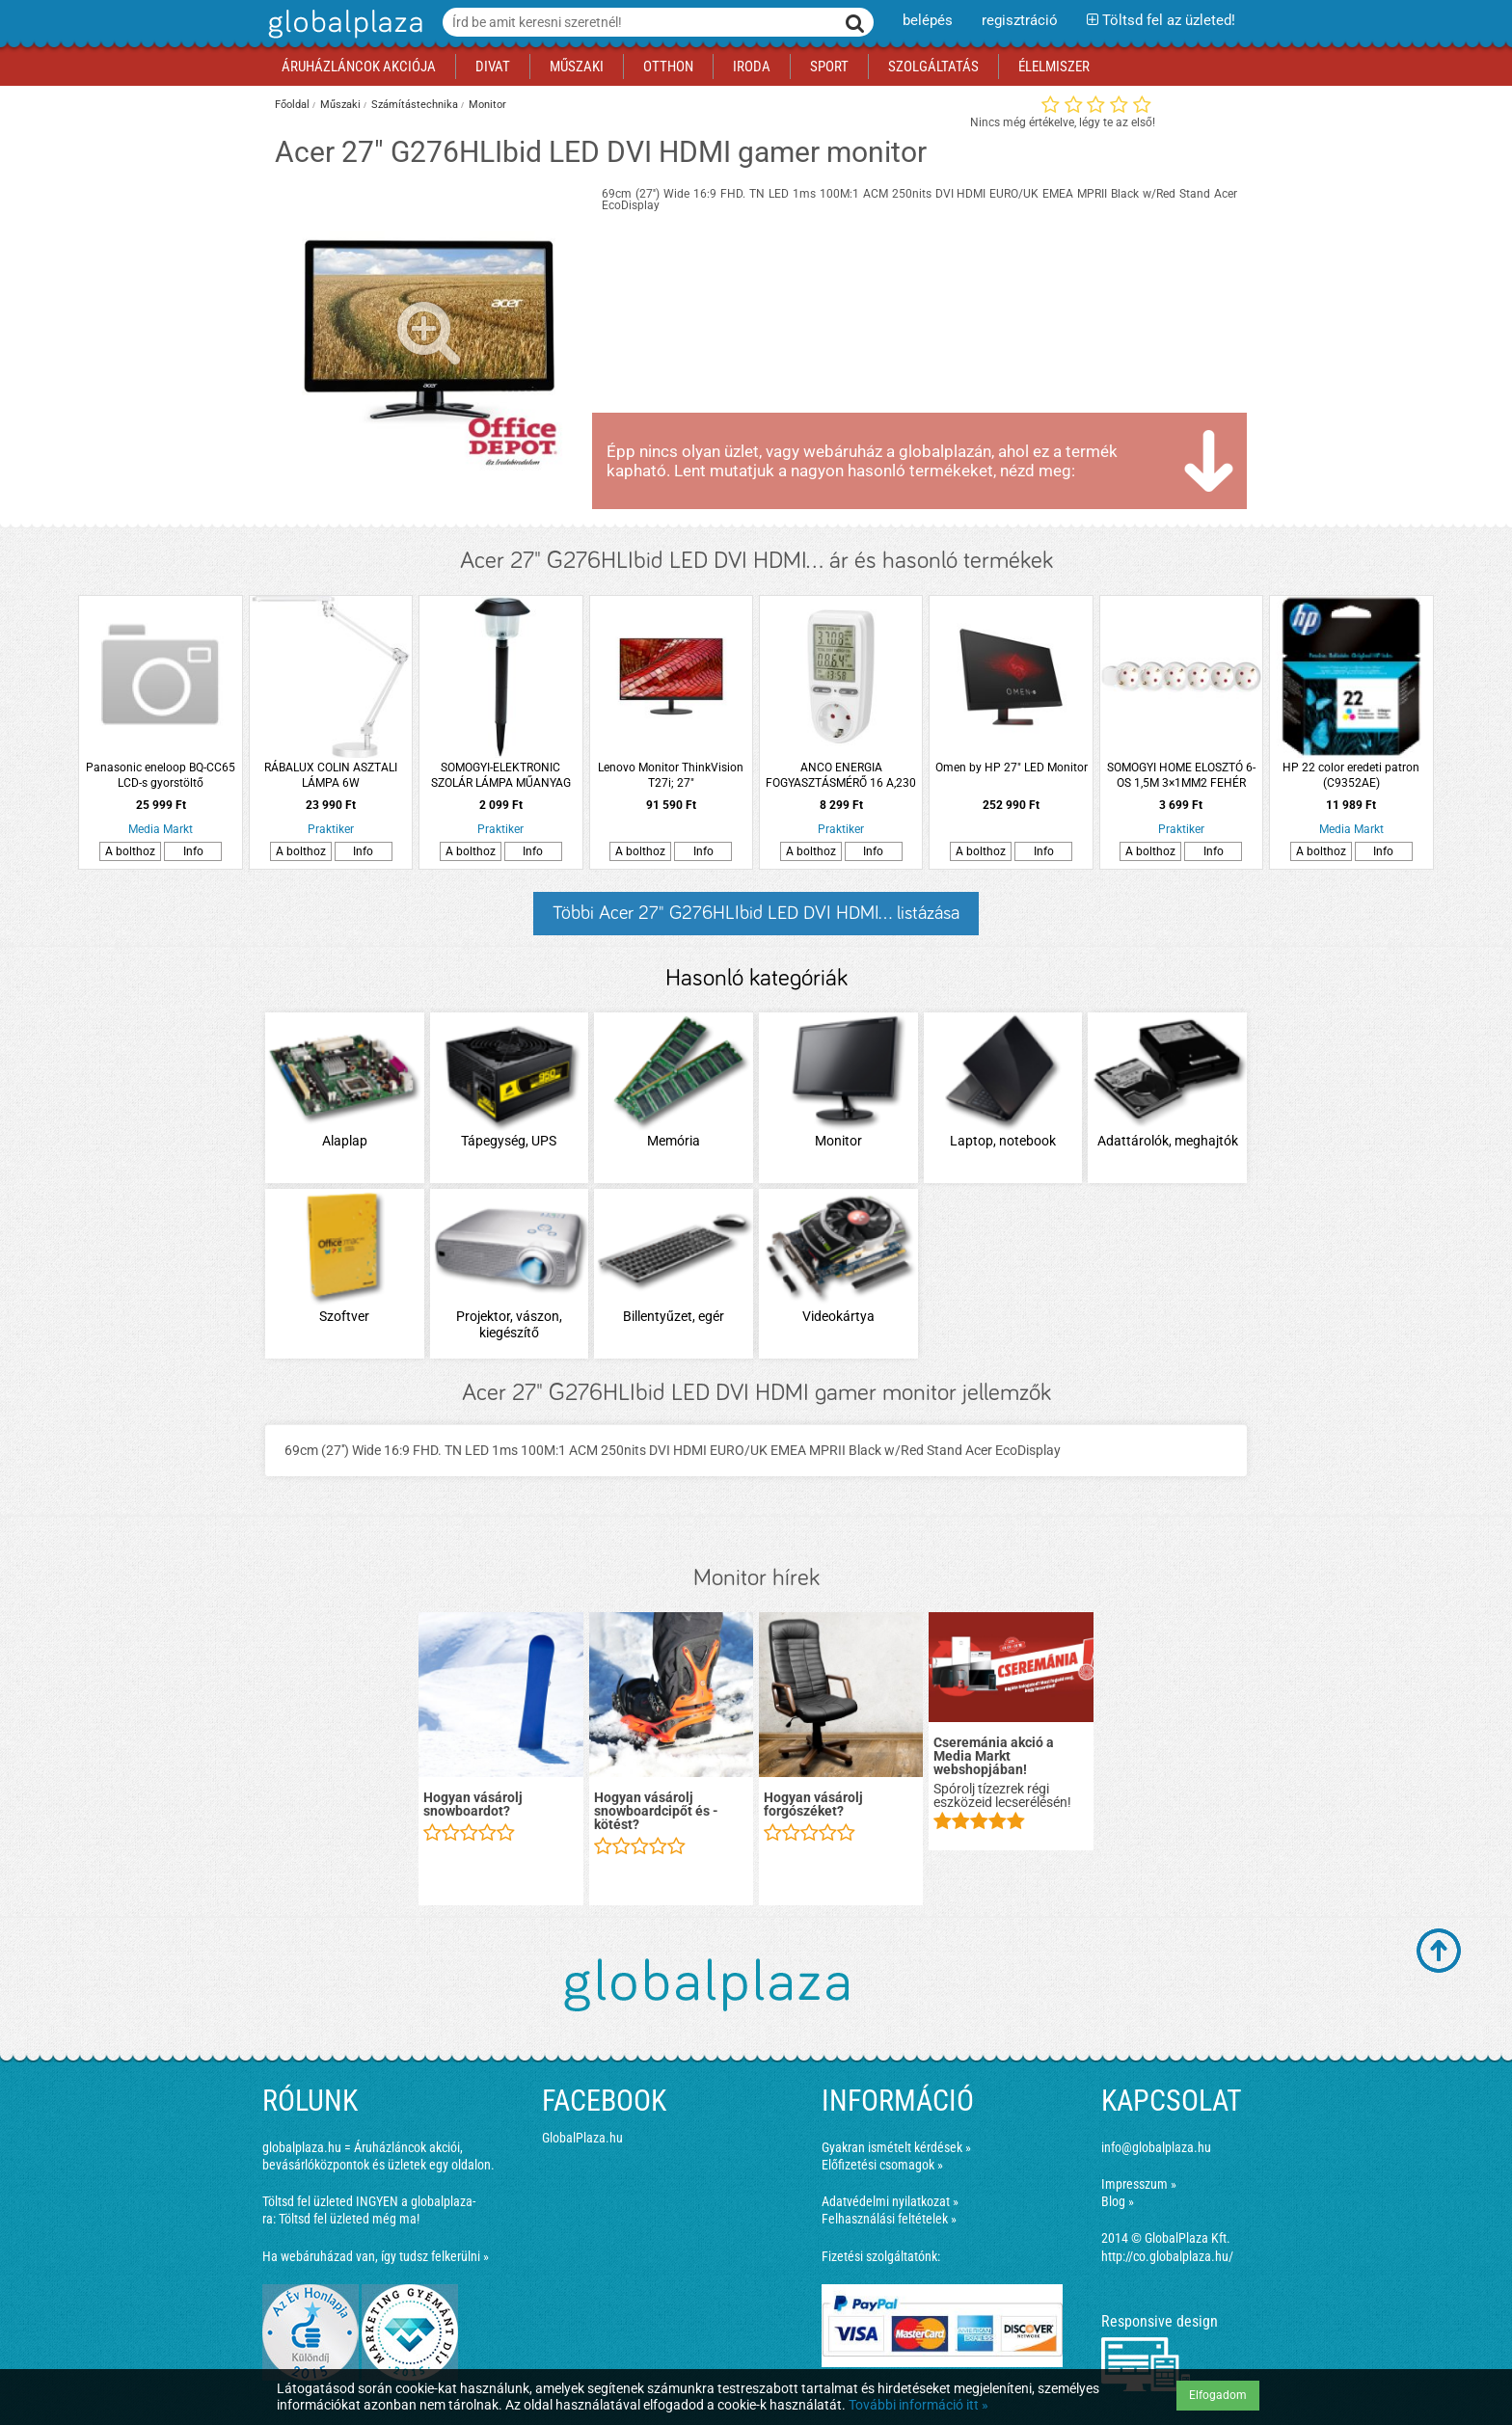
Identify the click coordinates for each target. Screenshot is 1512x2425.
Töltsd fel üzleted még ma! (349, 2218)
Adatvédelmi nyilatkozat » (890, 2201)
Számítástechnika (414, 104)
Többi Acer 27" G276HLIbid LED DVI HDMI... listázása (756, 913)
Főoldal (292, 104)
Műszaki (340, 104)
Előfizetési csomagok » (882, 2164)
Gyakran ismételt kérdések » (896, 2147)
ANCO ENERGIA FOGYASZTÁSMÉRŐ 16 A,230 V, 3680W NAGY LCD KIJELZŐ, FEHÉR (841, 776)
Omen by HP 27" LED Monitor (1011, 767)
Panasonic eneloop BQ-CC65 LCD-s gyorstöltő (160, 775)
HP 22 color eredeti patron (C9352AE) (1350, 775)
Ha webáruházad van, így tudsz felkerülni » (375, 2256)
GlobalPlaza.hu (582, 2137)
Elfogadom (1218, 2395)
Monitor (487, 104)
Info (193, 851)
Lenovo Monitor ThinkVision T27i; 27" (670, 775)
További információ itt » (918, 2404)
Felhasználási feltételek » (889, 2218)
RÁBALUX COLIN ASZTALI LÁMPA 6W (330, 775)
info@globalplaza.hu (1156, 2147)
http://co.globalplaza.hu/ (1167, 2256)
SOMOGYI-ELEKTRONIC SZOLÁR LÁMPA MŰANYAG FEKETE (501, 776)
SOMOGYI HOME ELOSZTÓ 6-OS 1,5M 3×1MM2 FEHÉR (1181, 775)
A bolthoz (130, 851)
